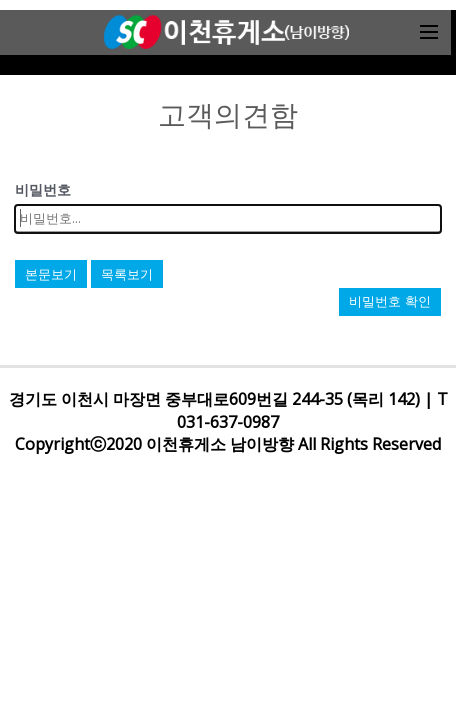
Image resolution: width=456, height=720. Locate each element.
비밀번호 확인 (390, 301)
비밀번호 (43, 189)
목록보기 (127, 274)
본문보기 (51, 274)
